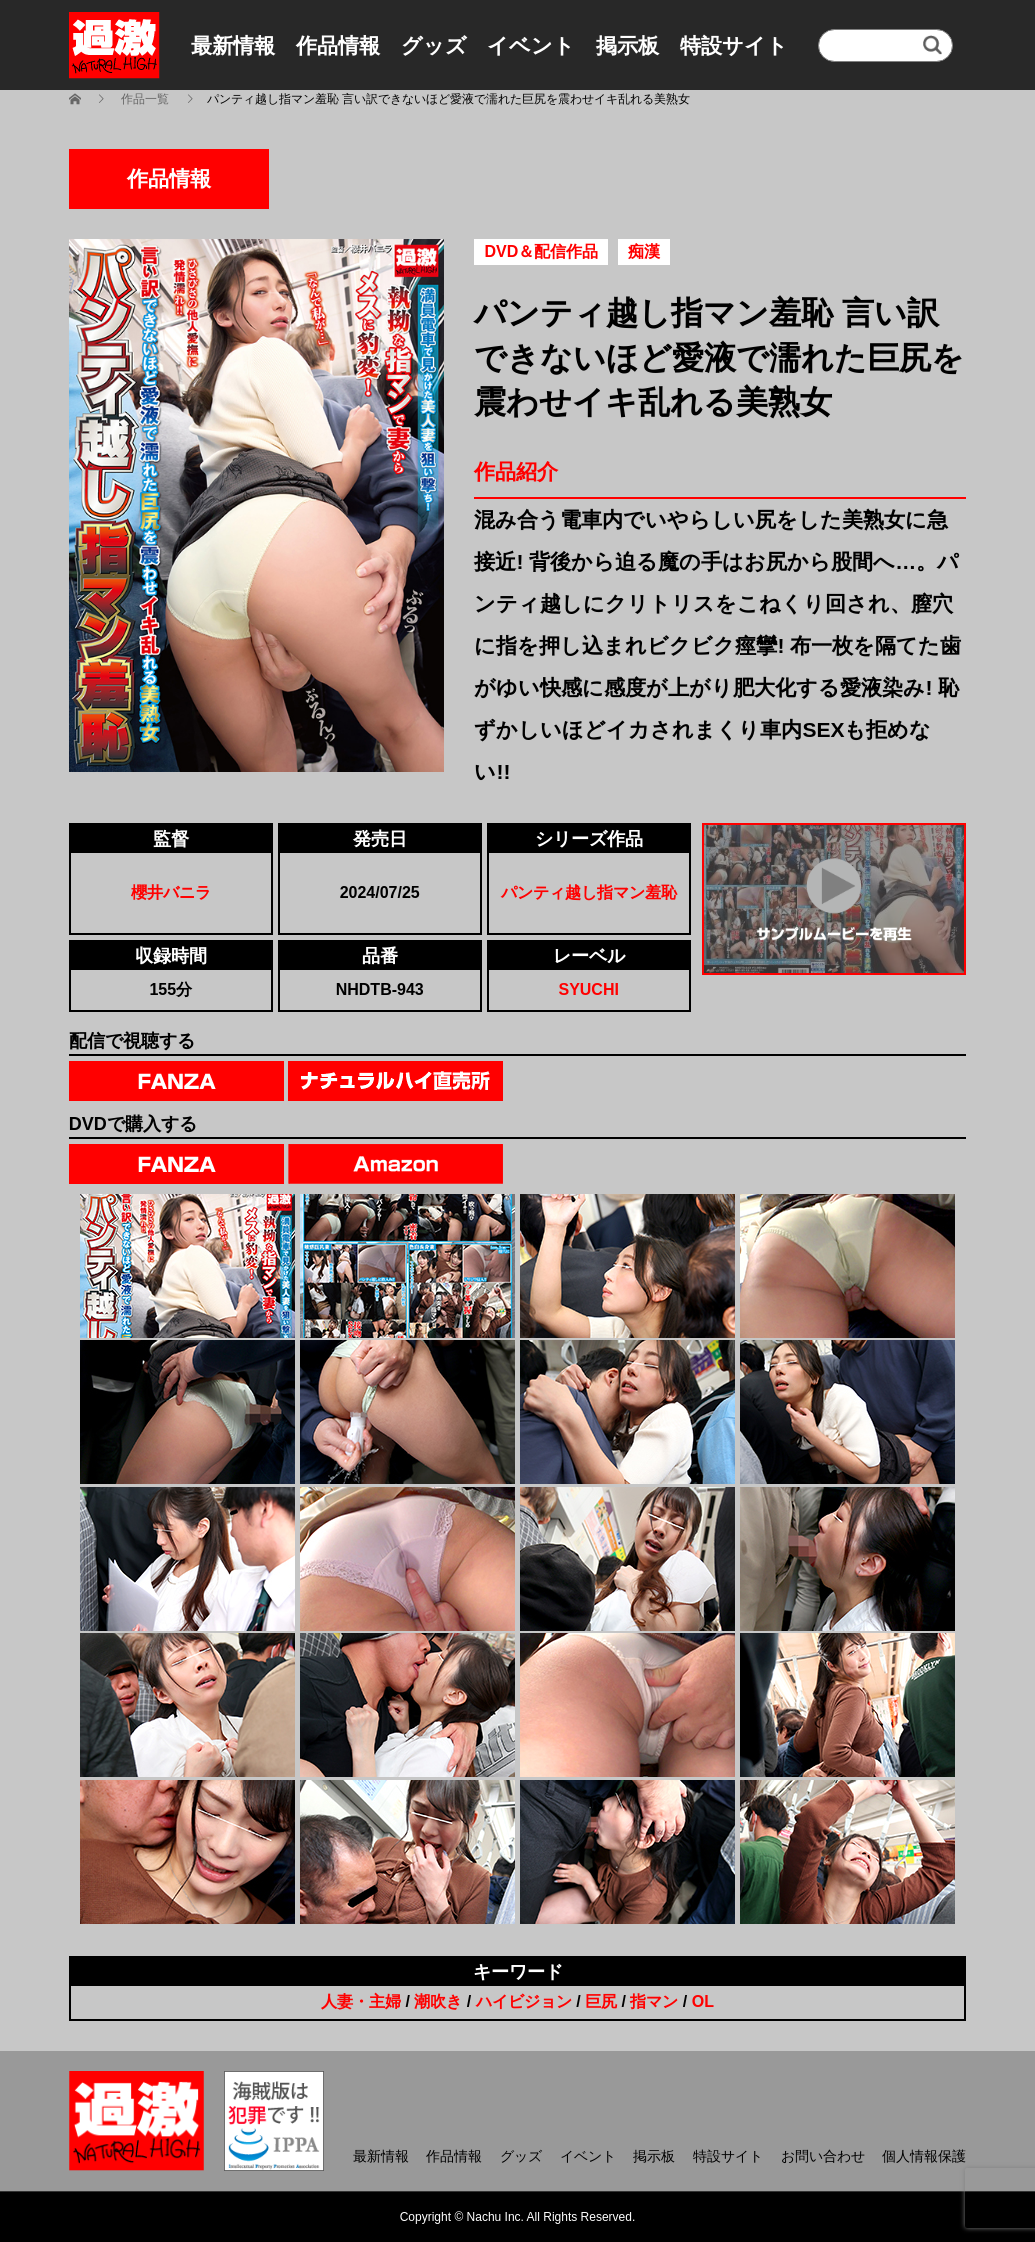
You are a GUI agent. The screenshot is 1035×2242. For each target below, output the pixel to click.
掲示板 (627, 45)
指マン (654, 2001)
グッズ (434, 45)
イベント (531, 45)
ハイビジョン (524, 2001)
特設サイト (734, 45)
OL (703, 2001)
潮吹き (438, 2001)
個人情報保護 (924, 2156)
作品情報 (338, 45)
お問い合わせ (823, 2156)
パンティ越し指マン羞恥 (589, 892)
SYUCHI (588, 989)
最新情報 (233, 45)
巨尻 (601, 2001)
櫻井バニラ (171, 892)
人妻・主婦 (361, 2001)
